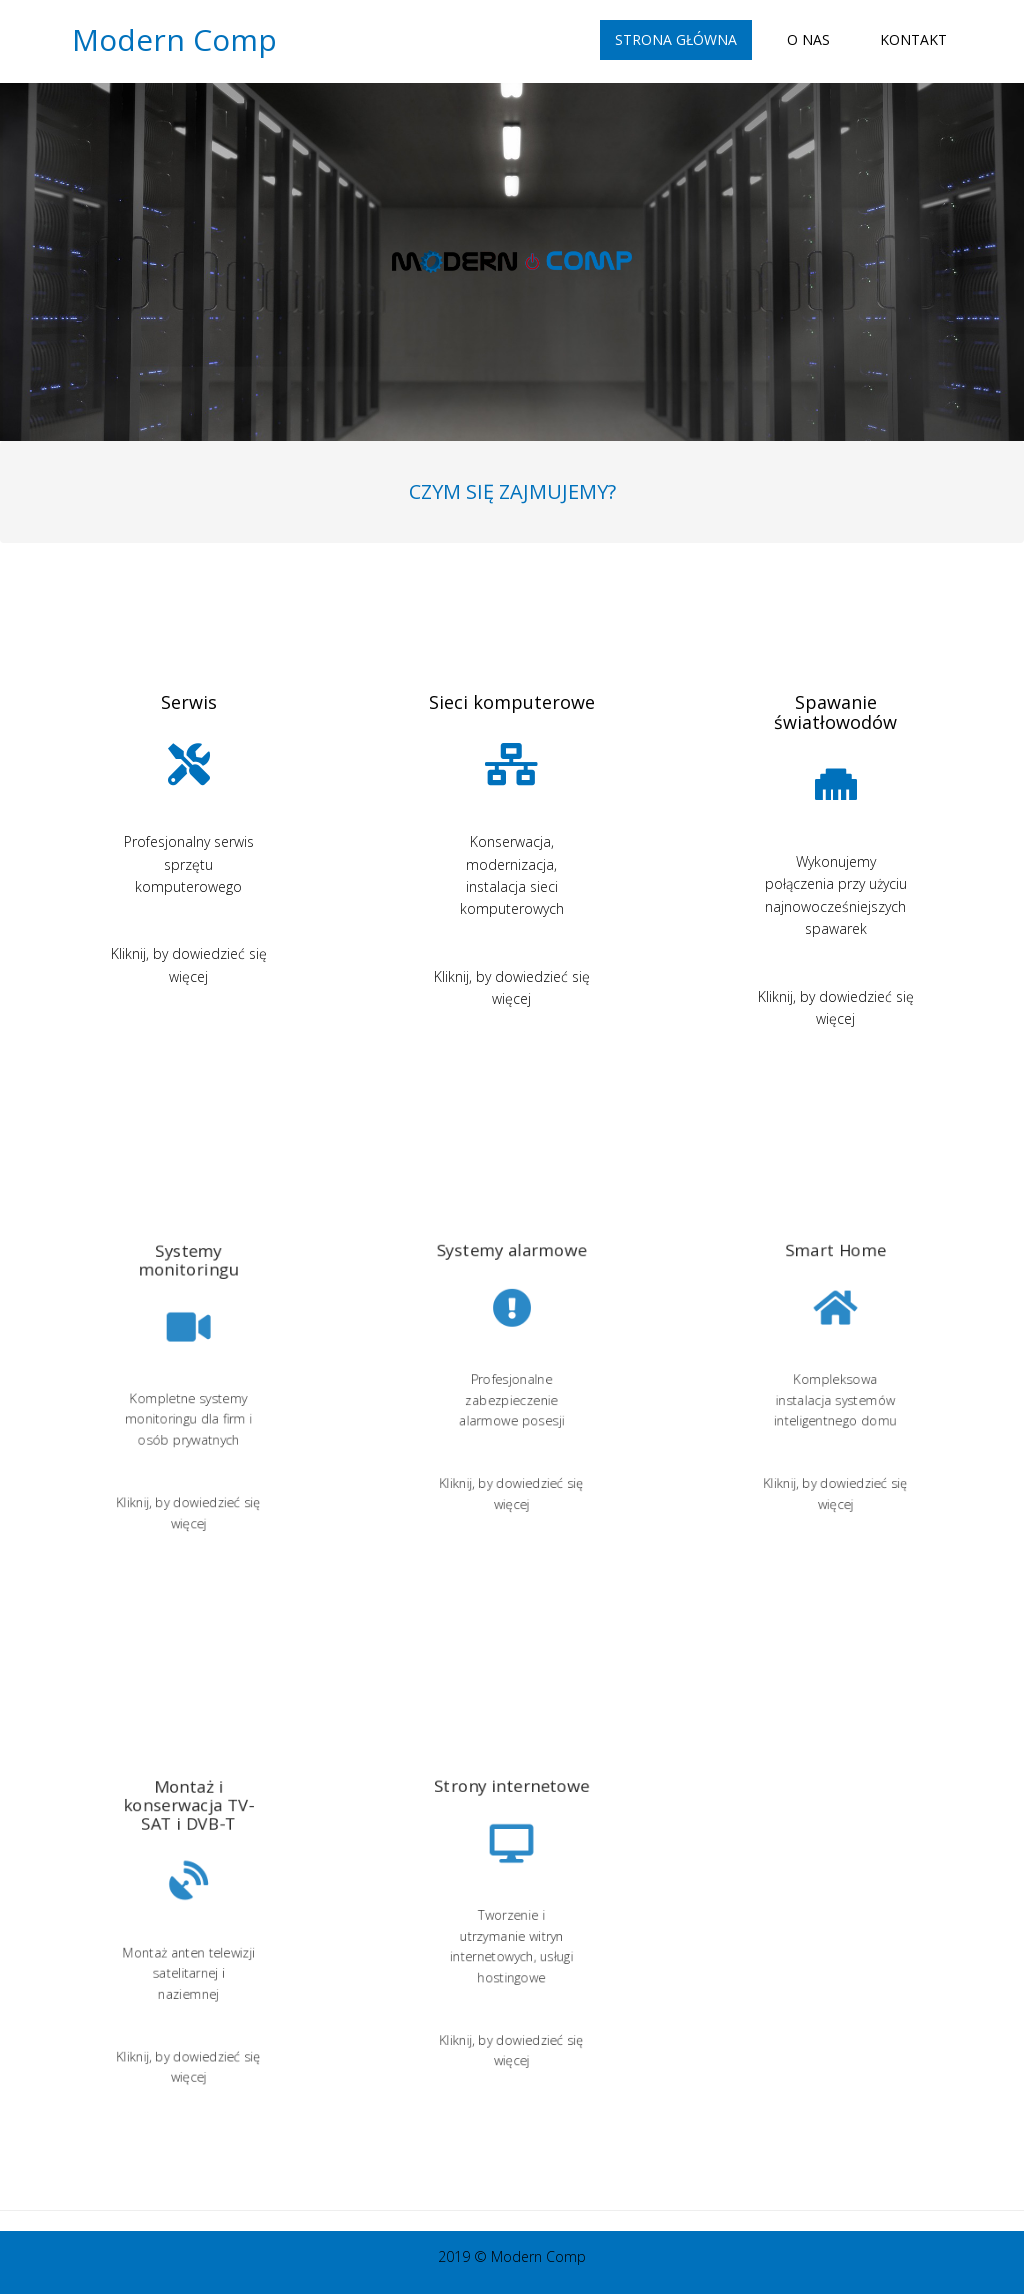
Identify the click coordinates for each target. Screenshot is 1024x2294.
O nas (808, 39)
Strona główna (676, 39)
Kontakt (913, 39)
